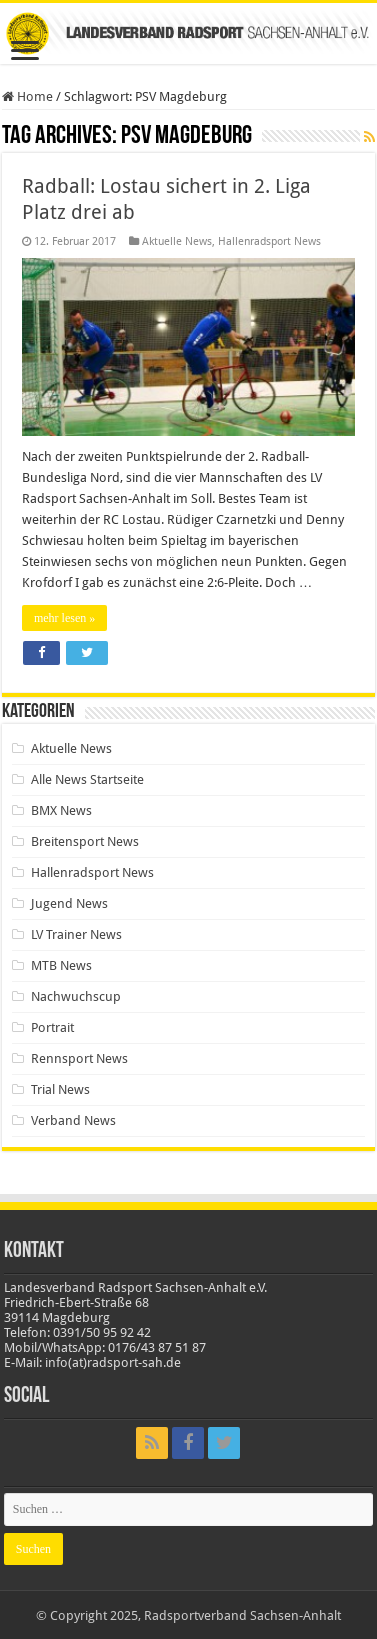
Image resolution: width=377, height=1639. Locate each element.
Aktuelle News (177, 241)
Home (27, 96)
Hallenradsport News (269, 241)
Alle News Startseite (87, 779)
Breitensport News (85, 841)
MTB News (61, 965)
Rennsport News (79, 1058)
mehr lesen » (64, 618)
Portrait (52, 1027)
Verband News (73, 1120)
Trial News (60, 1089)
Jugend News (69, 903)
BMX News (61, 810)
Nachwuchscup (76, 996)
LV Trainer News (76, 934)
